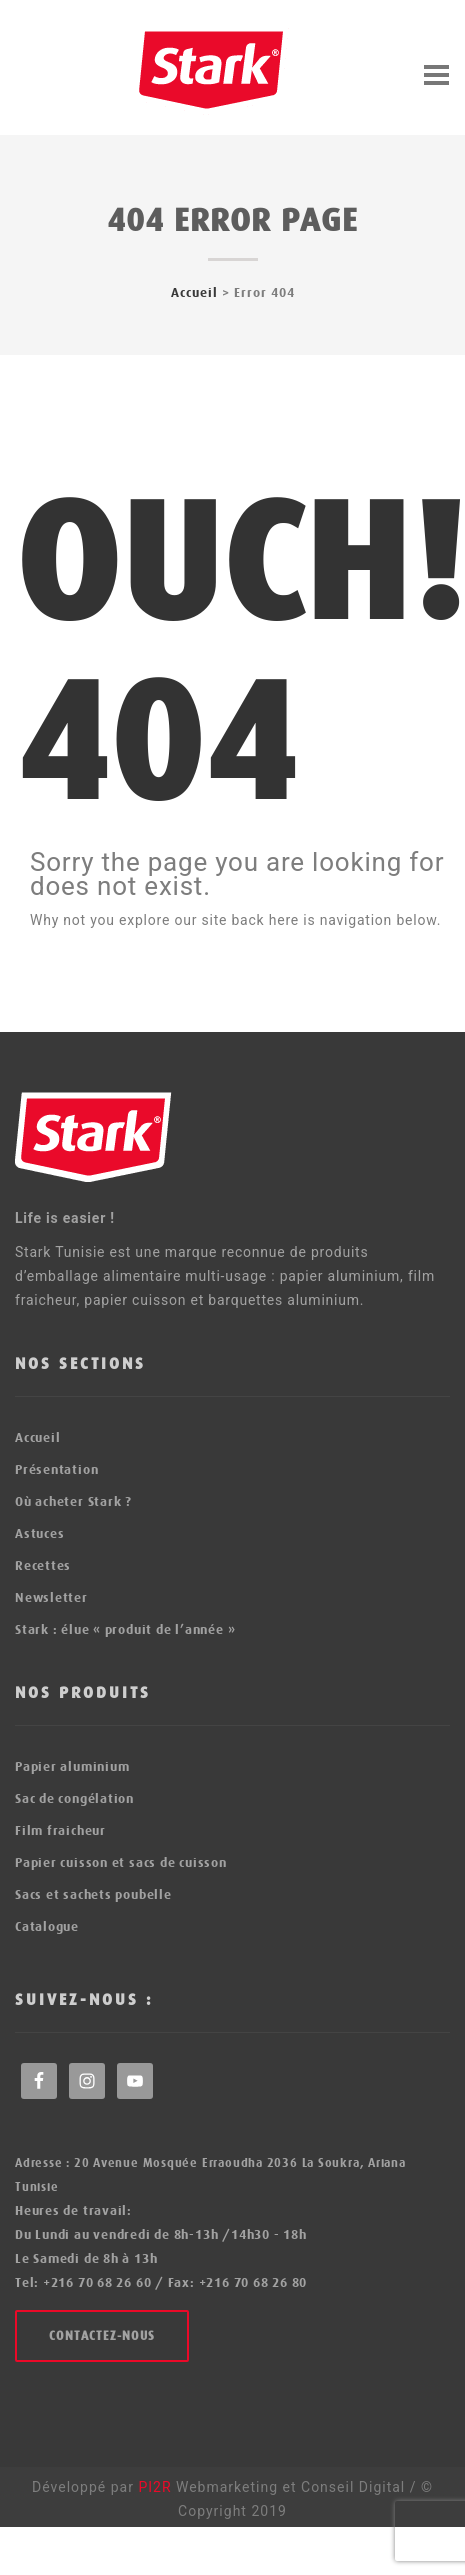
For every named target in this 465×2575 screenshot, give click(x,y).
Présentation (56, 1469)
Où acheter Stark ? (73, 1501)
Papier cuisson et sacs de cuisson (121, 1862)
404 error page (232, 220)
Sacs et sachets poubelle (93, 1894)
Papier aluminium (72, 1766)
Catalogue (47, 1926)
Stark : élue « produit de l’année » (125, 1629)
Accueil (194, 292)
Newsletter (51, 1597)
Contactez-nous (102, 2336)
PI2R (157, 2487)
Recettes (43, 1565)
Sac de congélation (74, 1798)
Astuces (39, 1533)
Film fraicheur (60, 1830)
